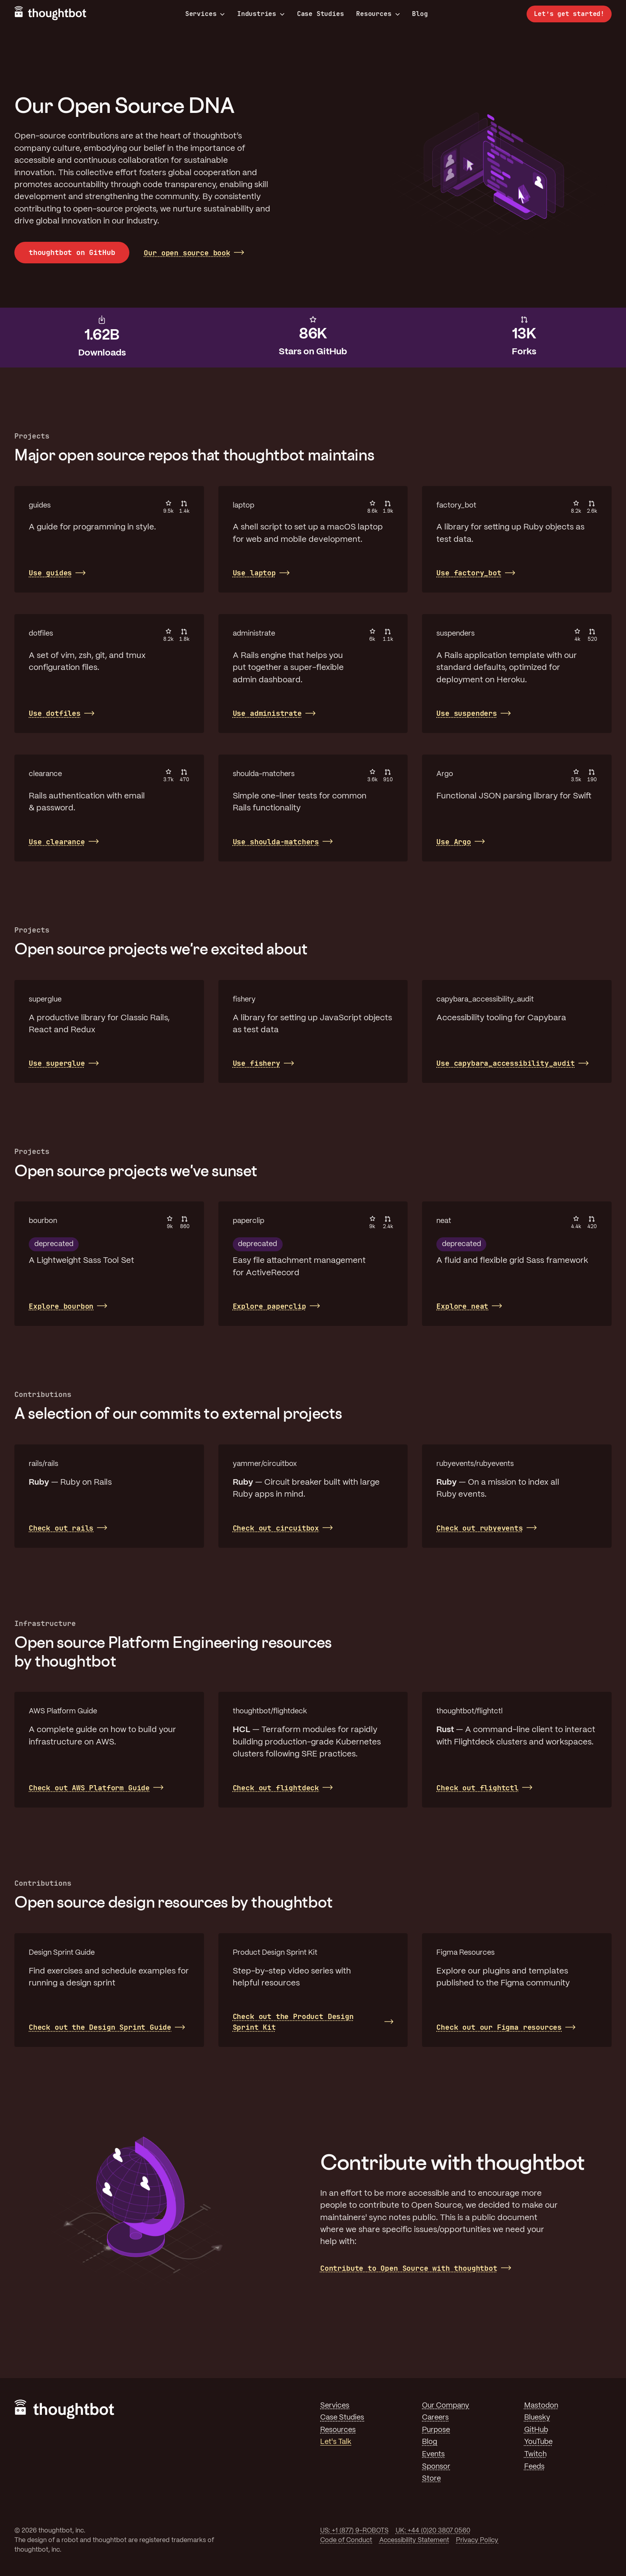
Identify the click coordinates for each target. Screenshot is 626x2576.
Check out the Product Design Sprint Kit (293, 2022)
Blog (420, 14)
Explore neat (462, 1306)
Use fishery (256, 1063)
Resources (378, 14)
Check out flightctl (477, 1787)
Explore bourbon (61, 1306)
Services (205, 14)
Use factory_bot (468, 572)
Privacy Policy (477, 2540)
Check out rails (61, 1528)
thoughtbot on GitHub (72, 252)
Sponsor (436, 2466)
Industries (261, 14)
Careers (435, 2417)
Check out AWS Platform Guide (89, 1787)
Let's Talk (335, 2442)
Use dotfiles (55, 713)
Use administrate (267, 713)
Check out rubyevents (479, 1528)
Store (431, 2478)
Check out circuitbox (276, 1528)
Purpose (436, 2430)
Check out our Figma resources (499, 2027)
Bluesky (537, 2417)
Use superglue (57, 1063)
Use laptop (254, 572)
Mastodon (541, 2405)
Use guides (50, 572)
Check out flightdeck (276, 1787)
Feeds (534, 2466)
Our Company (445, 2405)
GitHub (536, 2430)
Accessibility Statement (414, 2540)
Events (433, 2454)
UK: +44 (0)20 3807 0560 (433, 2531)
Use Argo (453, 841)
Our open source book (187, 252)
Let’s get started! (569, 14)
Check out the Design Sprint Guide (100, 2027)
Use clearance (57, 841)
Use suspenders (466, 713)
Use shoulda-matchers (276, 841)
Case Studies (320, 14)
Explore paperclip (269, 1306)
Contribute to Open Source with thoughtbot (408, 2268)
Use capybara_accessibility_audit (505, 1063)
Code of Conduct (346, 2540)
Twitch (535, 2454)
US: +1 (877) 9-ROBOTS (354, 2531)
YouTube (538, 2442)
